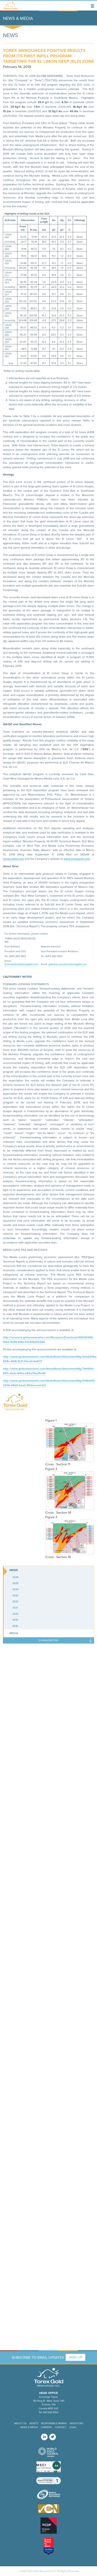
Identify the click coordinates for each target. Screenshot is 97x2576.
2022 (15, 1601)
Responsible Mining (54, 2423)
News (13, 1570)
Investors (76, 2423)
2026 (15, 1577)
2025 (15, 1583)
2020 (15, 1614)
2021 (15, 1607)
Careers (46, 2427)
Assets (33, 2423)
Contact (60, 2427)
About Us (20, 2423)
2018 (15, 1626)
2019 (15, 1620)
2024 (15, 1589)
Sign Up (75, 2357)
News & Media (29, 2427)
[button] (92, 6)
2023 (15, 1595)
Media (13, 1633)
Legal (73, 2427)
